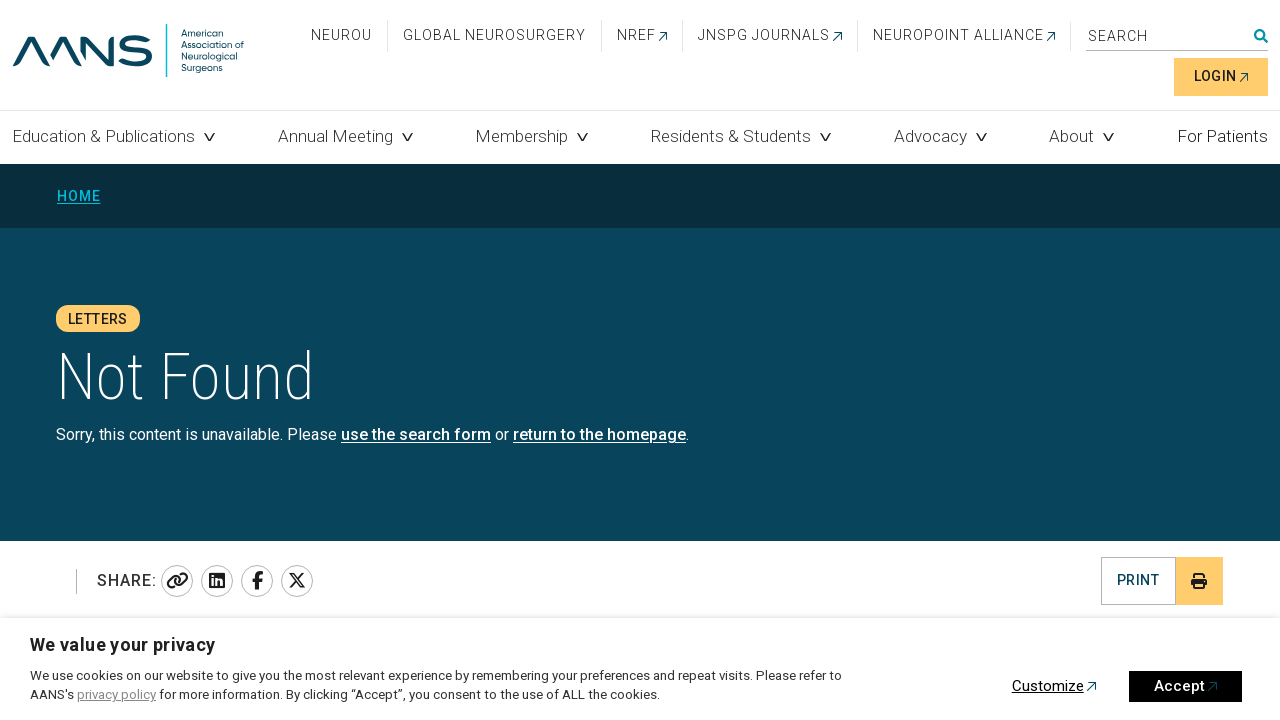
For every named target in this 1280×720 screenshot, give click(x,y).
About (1071, 136)
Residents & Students (731, 136)
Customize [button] (1048, 686)
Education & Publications (103, 136)
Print (1138, 580)
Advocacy (930, 136)
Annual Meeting (335, 136)
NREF (636, 35)
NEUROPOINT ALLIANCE (958, 35)
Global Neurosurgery (494, 35)
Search (1261, 36)
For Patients (1222, 136)
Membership (521, 136)
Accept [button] (1179, 686)
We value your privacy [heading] (123, 644)
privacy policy (116, 694)
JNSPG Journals (764, 35)
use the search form (416, 434)
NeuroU (341, 35)
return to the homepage (599, 434)
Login (1215, 76)
